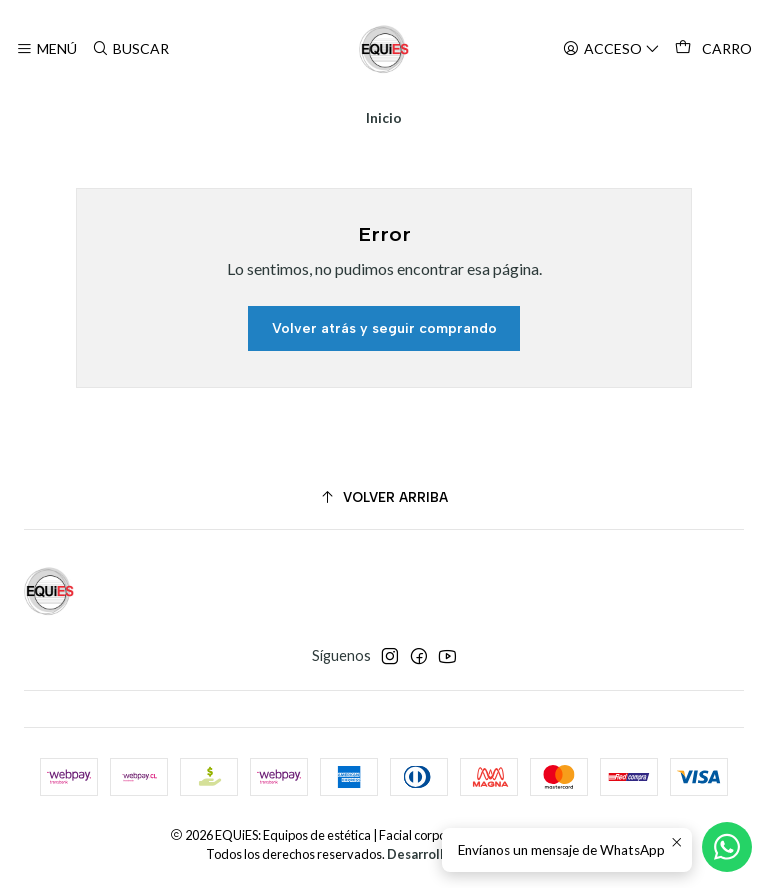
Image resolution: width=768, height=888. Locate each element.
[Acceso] (611, 49)
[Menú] (46, 49)
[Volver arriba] (384, 497)
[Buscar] (129, 49)
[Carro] (713, 49)
